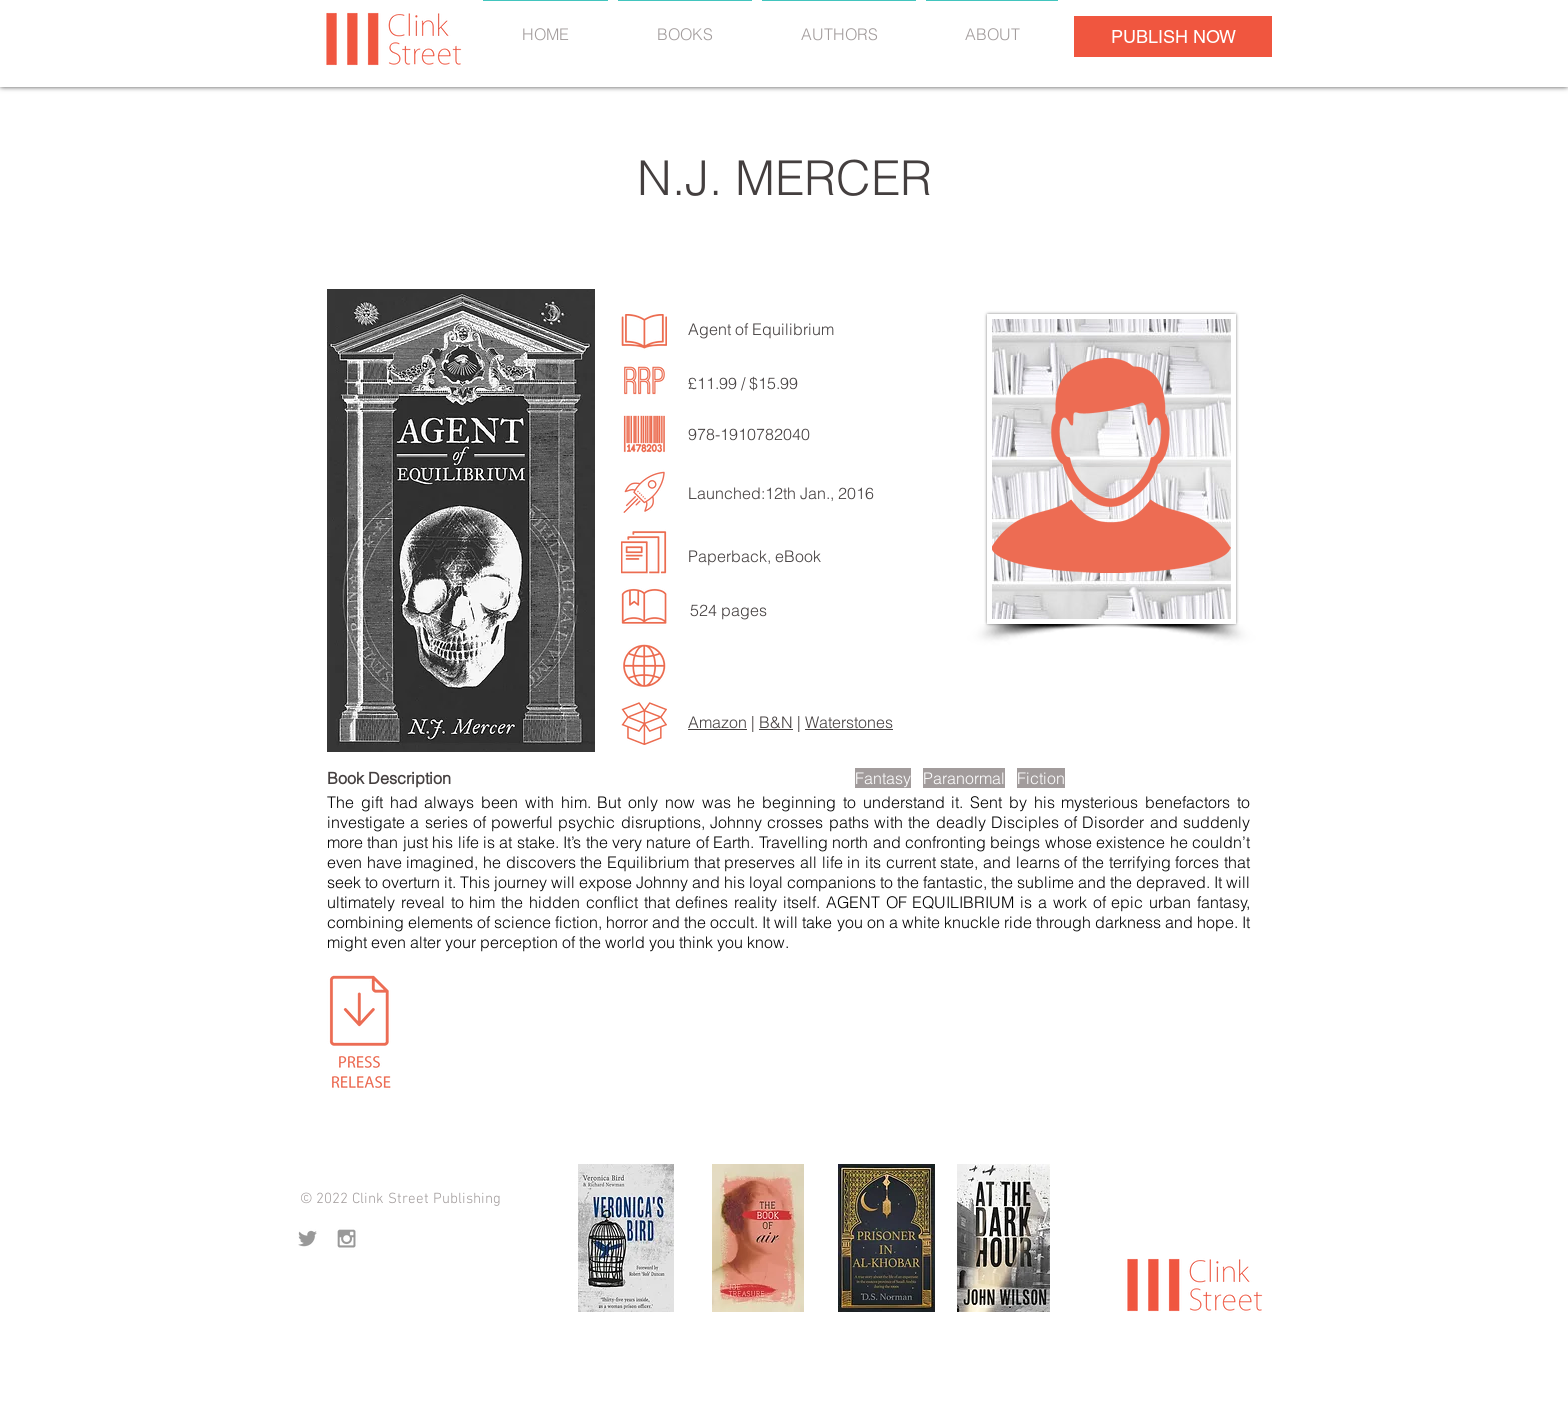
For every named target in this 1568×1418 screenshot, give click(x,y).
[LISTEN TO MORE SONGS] (616, 596)
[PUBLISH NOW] (1173, 36)
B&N (776, 722)
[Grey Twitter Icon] (307, 1238)
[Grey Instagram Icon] (346, 1238)
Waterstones (849, 722)
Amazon (717, 722)
